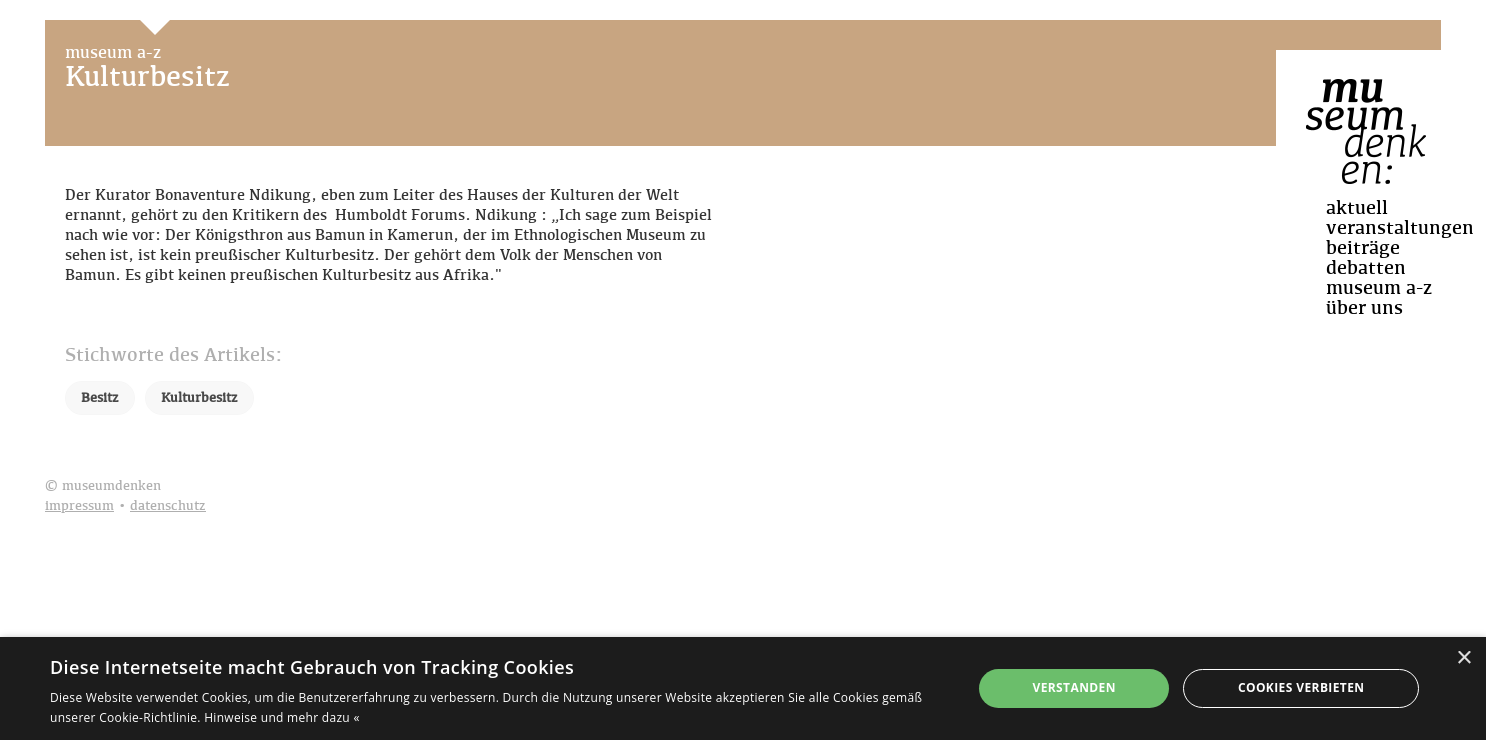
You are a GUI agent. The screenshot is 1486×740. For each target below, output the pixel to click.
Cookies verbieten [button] (1301, 687)
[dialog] (743, 688)
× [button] (1463, 658)
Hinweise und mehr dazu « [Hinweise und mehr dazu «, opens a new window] (282, 717)
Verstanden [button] (1073, 687)
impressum (79, 506)
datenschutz (168, 506)
